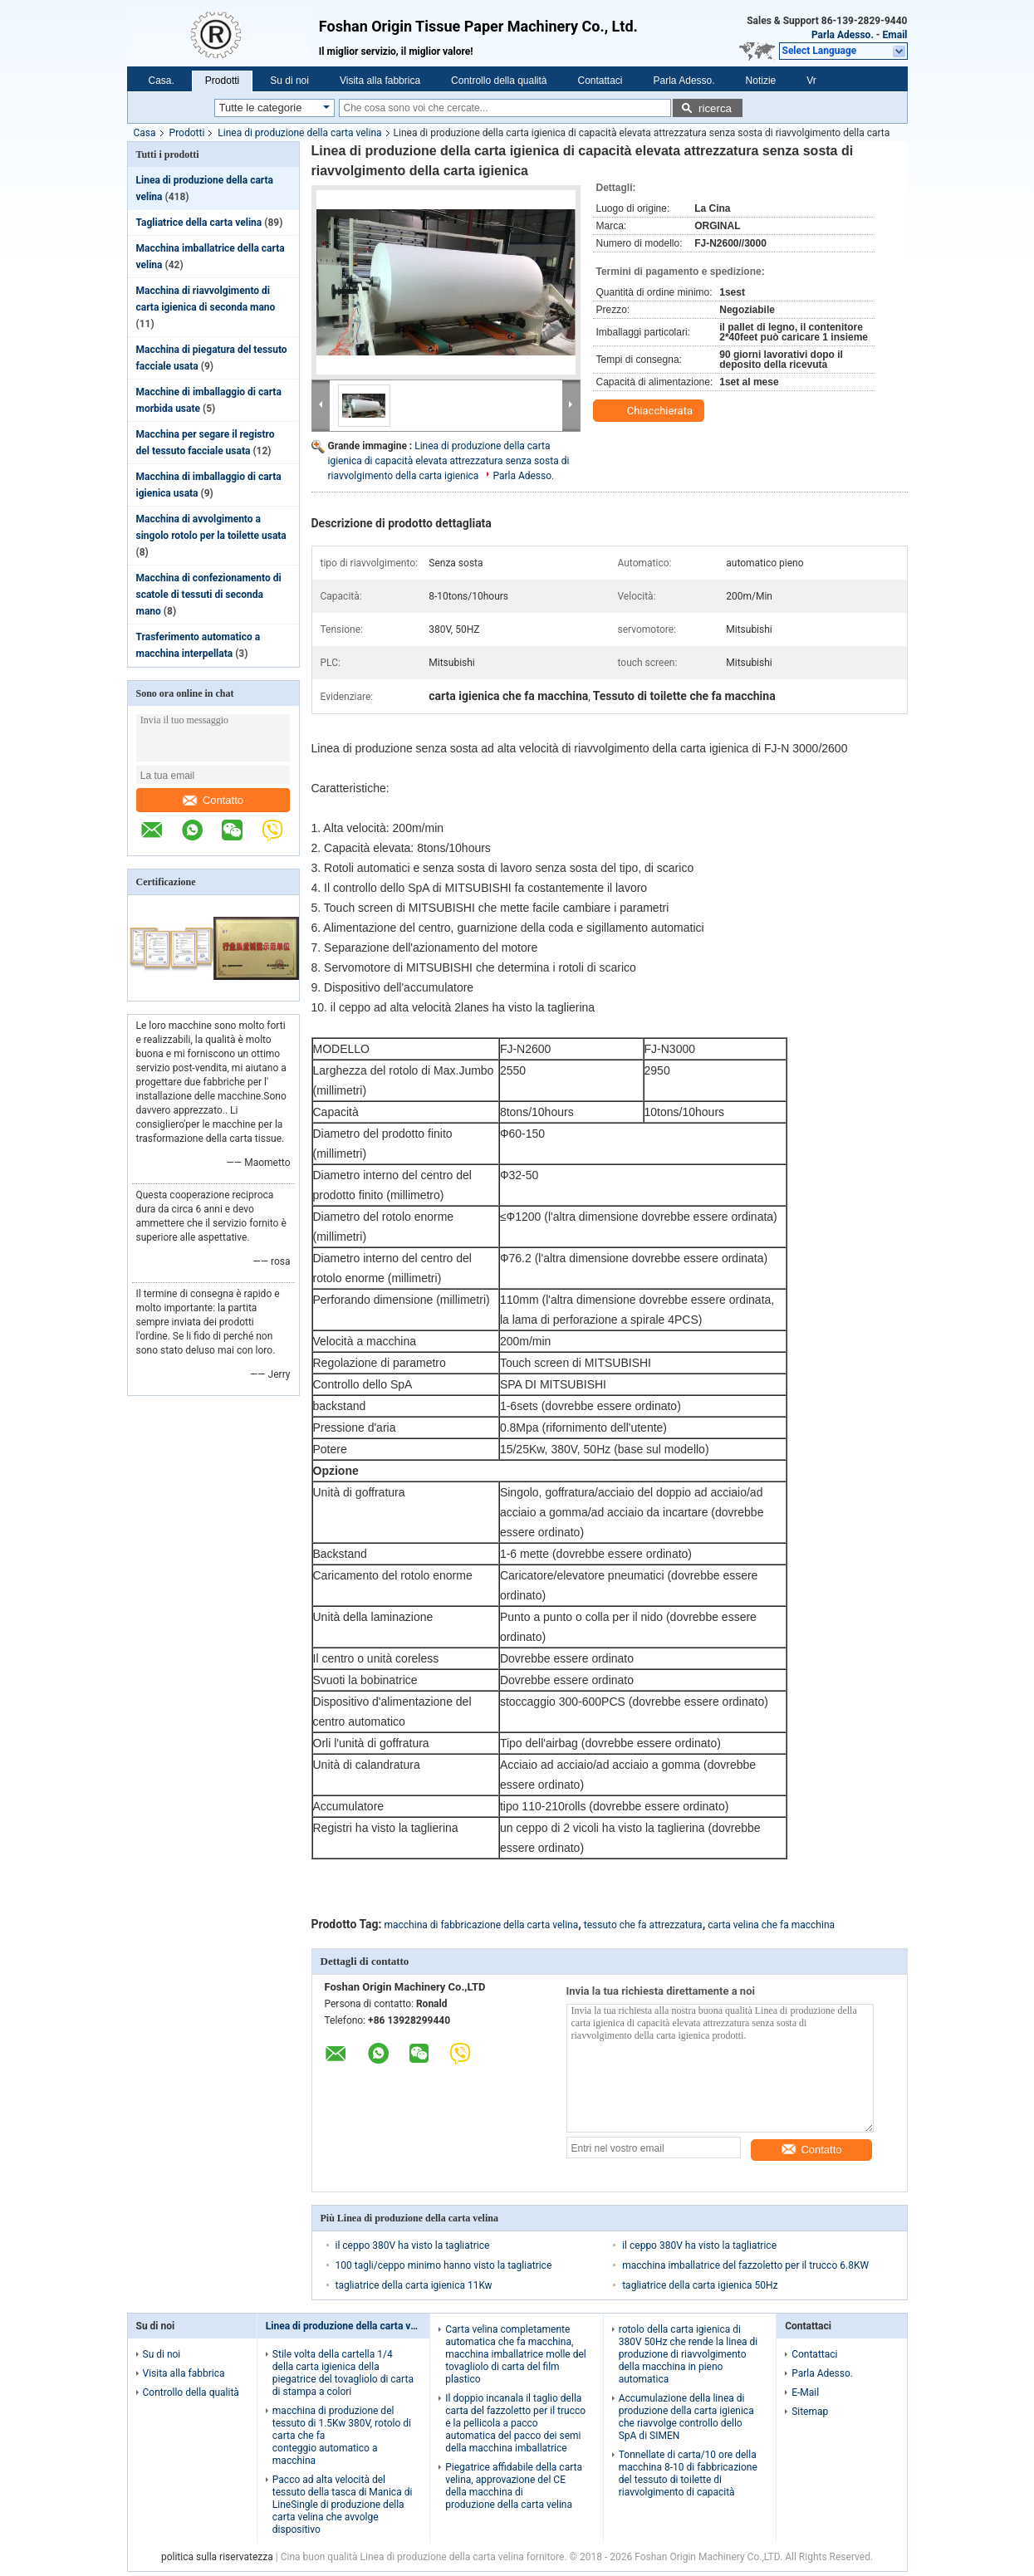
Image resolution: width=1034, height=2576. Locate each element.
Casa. (161, 80)
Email (895, 35)
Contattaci (600, 80)
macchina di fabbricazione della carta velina (482, 1925)
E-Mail (805, 2392)
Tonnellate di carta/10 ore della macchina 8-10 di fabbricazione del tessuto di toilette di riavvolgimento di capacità (688, 2473)
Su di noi (289, 80)
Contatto (213, 800)
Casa (145, 133)
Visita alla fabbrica (380, 80)
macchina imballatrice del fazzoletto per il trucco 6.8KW (745, 2265)
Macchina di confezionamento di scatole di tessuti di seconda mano (209, 594)
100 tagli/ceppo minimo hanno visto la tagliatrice (444, 2265)
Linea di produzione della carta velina (299, 133)
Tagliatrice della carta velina (199, 222)
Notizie (761, 80)
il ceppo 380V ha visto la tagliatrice (413, 2245)
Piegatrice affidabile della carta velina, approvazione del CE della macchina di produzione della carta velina (513, 2485)
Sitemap (809, 2411)
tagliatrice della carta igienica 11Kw (414, 2285)
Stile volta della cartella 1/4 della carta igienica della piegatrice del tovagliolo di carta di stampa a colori (343, 2372)
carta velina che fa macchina (771, 1925)
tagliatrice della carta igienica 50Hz (699, 2285)
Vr (811, 80)
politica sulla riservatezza (217, 2557)
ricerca (715, 108)
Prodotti (222, 80)
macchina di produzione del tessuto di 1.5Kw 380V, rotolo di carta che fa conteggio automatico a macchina (341, 2435)
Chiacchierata (650, 411)
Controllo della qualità (498, 80)
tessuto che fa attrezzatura (643, 1925)
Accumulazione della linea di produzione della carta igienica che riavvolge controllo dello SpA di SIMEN (686, 2416)
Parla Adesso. (842, 35)
